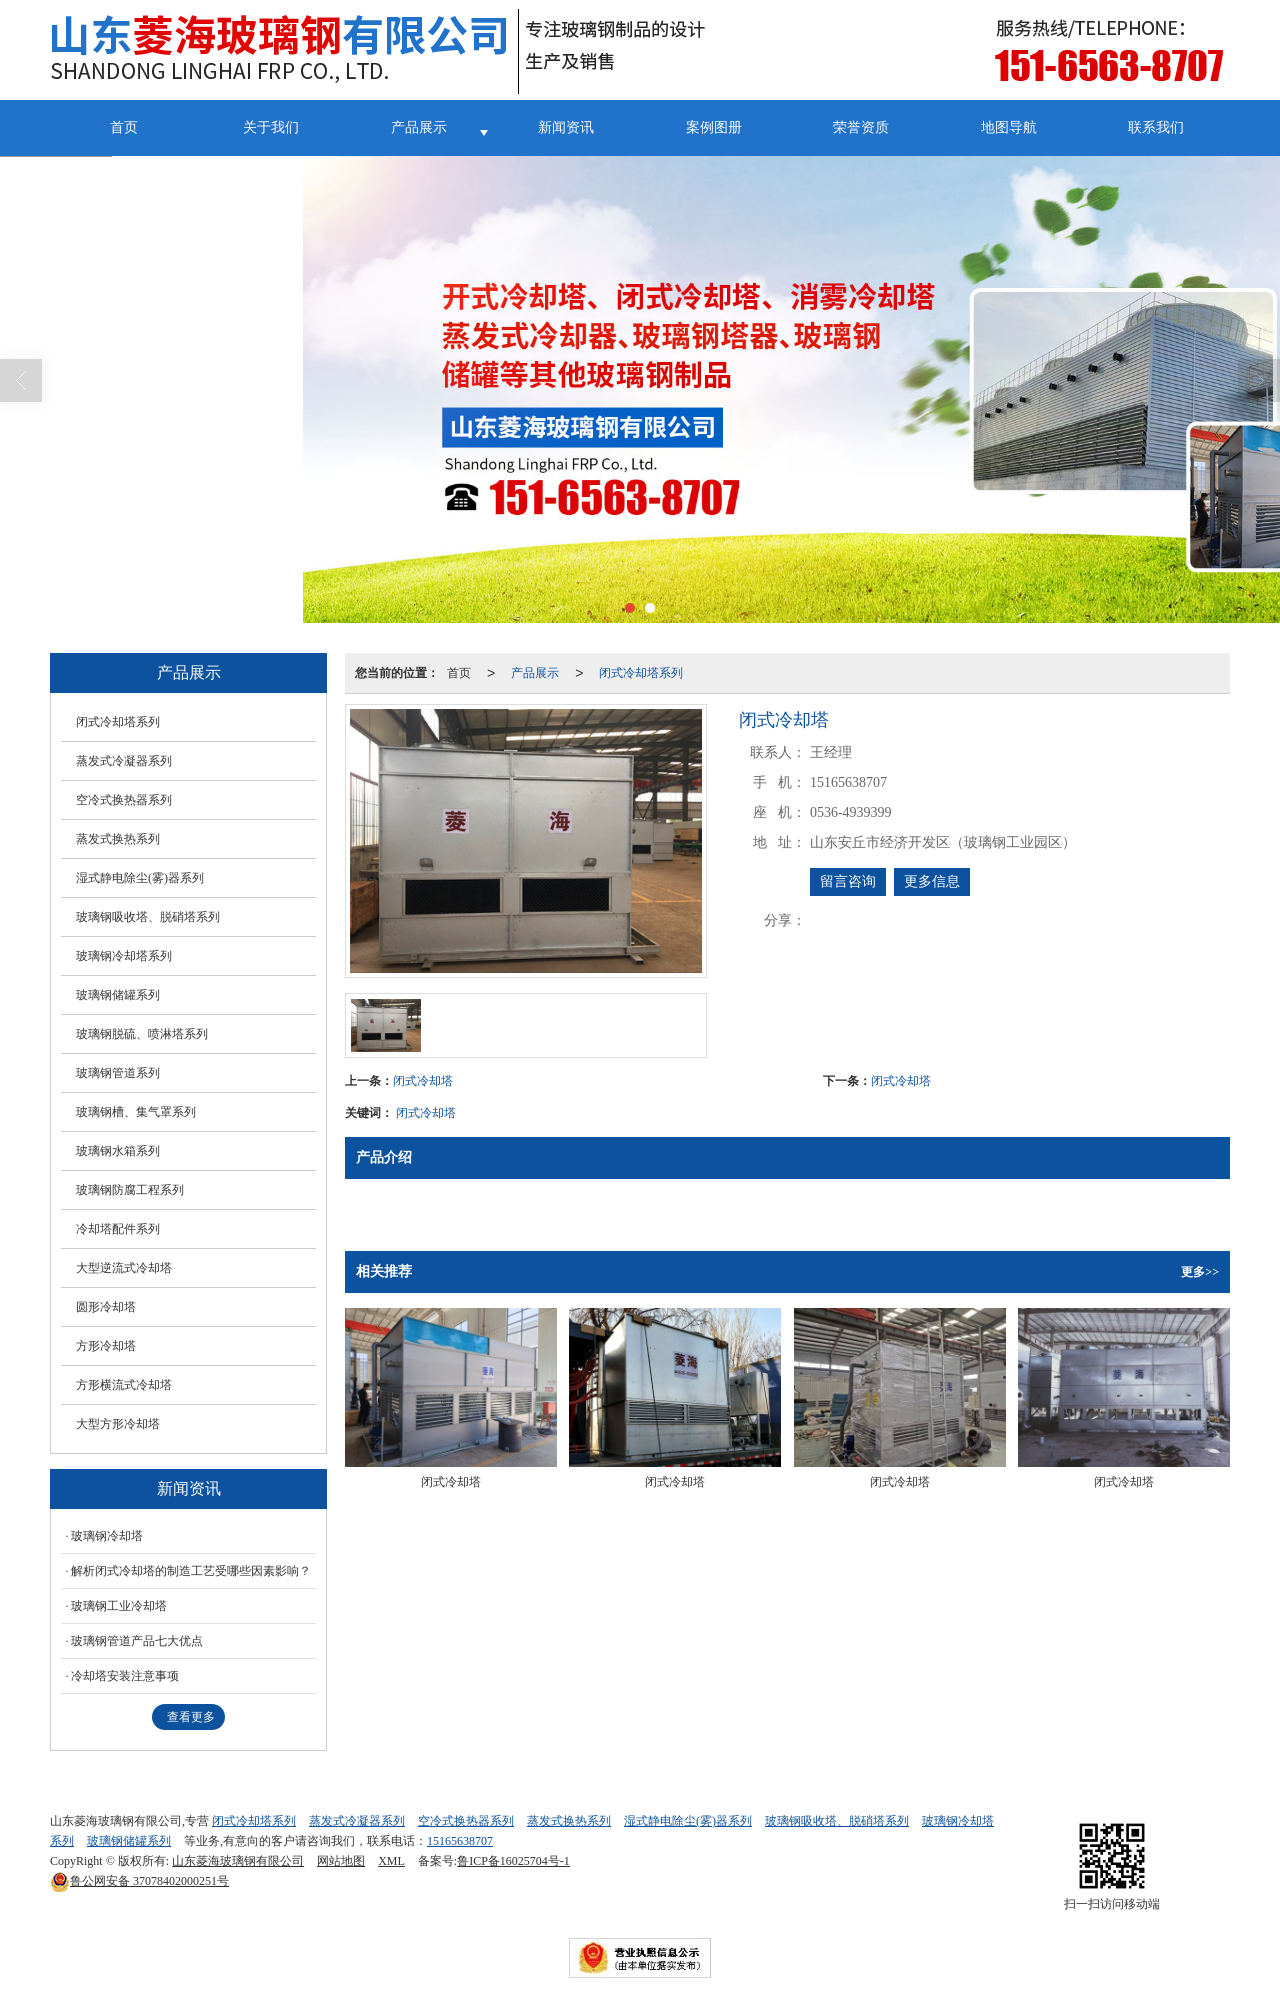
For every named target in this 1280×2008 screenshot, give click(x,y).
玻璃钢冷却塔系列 (124, 956)
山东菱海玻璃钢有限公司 (238, 1861)
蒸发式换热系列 (118, 839)
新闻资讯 (566, 127)
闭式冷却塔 (423, 1081)
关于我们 (271, 127)
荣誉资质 (861, 127)
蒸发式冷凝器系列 (124, 761)
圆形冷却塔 (106, 1307)
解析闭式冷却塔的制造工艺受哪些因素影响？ (191, 1571)
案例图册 (714, 127)
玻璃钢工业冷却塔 (119, 1606)
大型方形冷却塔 (118, 1424)
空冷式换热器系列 (124, 800)
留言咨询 (848, 881)
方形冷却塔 (106, 1346)
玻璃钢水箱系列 (118, 1151)
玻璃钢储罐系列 (118, 995)
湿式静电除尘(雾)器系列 (140, 878)
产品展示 (419, 127)
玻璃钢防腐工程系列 (130, 1190)
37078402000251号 (139, 1881)
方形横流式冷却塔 (124, 1385)
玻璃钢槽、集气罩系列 (136, 1112)
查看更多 (191, 1717)
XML (391, 1861)
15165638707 (460, 1841)
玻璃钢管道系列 (118, 1073)
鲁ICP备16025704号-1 (513, 1861)
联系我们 (1156, 127)
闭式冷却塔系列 (641, 673)
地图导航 (1009, 127)
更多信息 (932, 881)
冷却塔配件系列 (118, 1229)
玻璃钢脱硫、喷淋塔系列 (142, 1034)
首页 (124, 127)
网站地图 (341, 1861)
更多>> (1200, 1272)
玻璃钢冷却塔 (107, 1536)
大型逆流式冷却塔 (124, 1268)
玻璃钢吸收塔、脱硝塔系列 (148, 917)
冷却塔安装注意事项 (125, 1676)
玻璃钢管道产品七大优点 (137, 1641)
